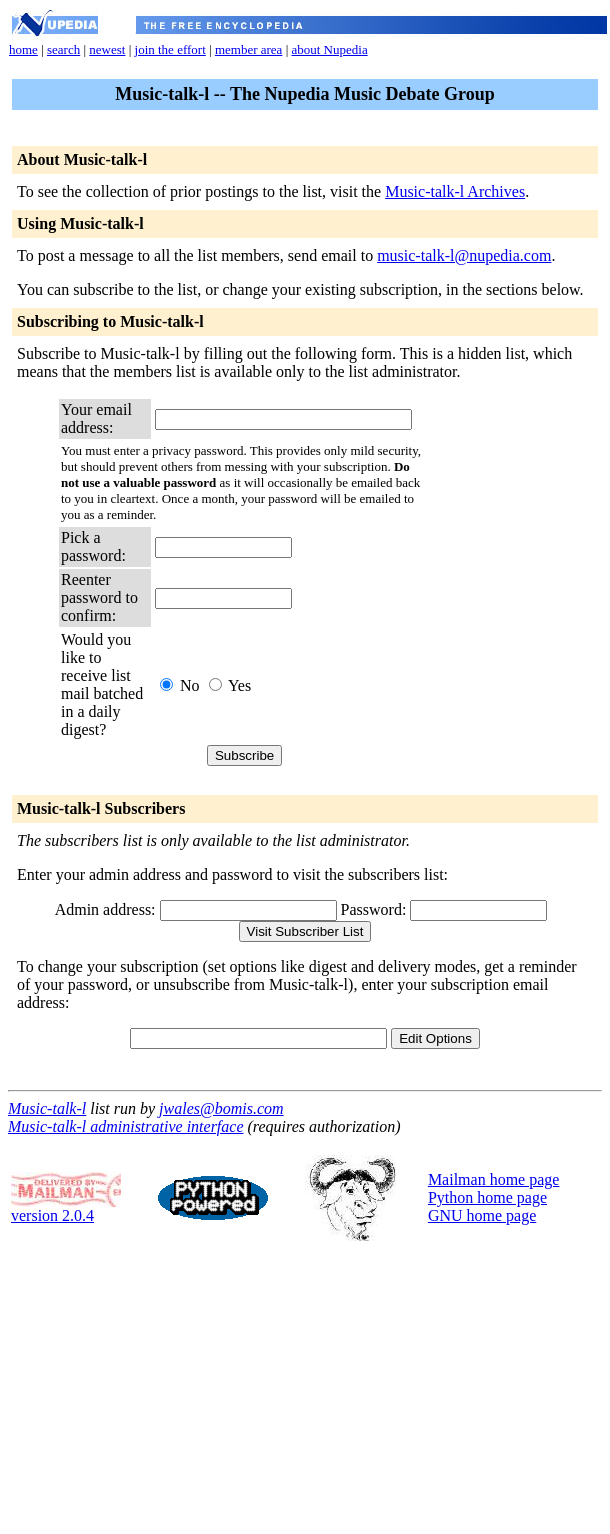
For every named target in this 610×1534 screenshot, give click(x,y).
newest (107, 49)
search (63, 49)
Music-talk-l (47, 1108)
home (23, 49)
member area (248, 49)
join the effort (170, 49)
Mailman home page (494, 1179)
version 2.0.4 (66, 1208)
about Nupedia (329, 49)
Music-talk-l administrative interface (126, 1126)
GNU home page (482, 1215)
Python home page (487, 1197)
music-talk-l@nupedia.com (464, 255)
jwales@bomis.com (221, 1108)
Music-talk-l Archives (455, 191)
